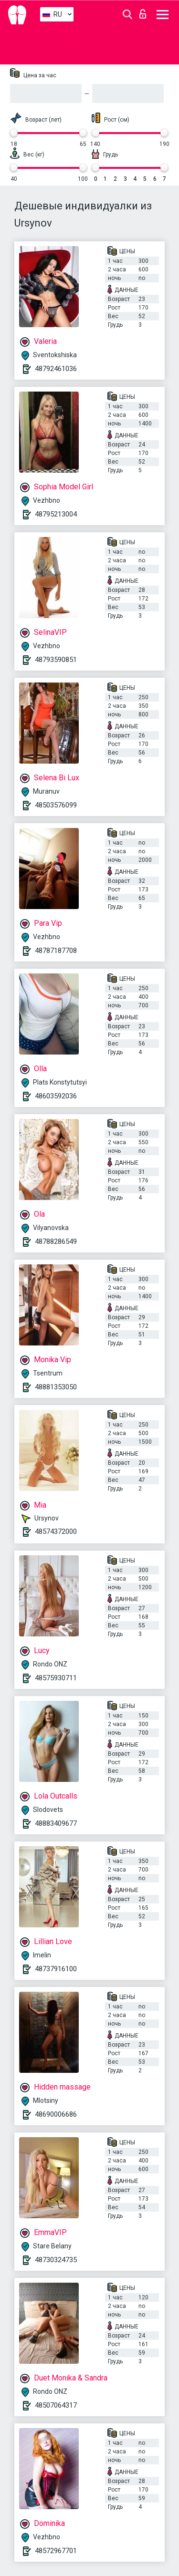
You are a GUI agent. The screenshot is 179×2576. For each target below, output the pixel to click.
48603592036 (56, 1096)
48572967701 (56, 2550)
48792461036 (56, 368)
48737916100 (56, 1969)
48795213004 (56, 514)
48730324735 (56, 2259)
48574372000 (56, 1531)
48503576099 (56, 805)
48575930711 (56, 1678)
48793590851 (56, 659)
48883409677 (56, 1823)
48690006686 (56, 2114)
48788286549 (56, 1241)
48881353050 (56, 1387)
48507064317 (56, 2405)
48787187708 (56, 950)
